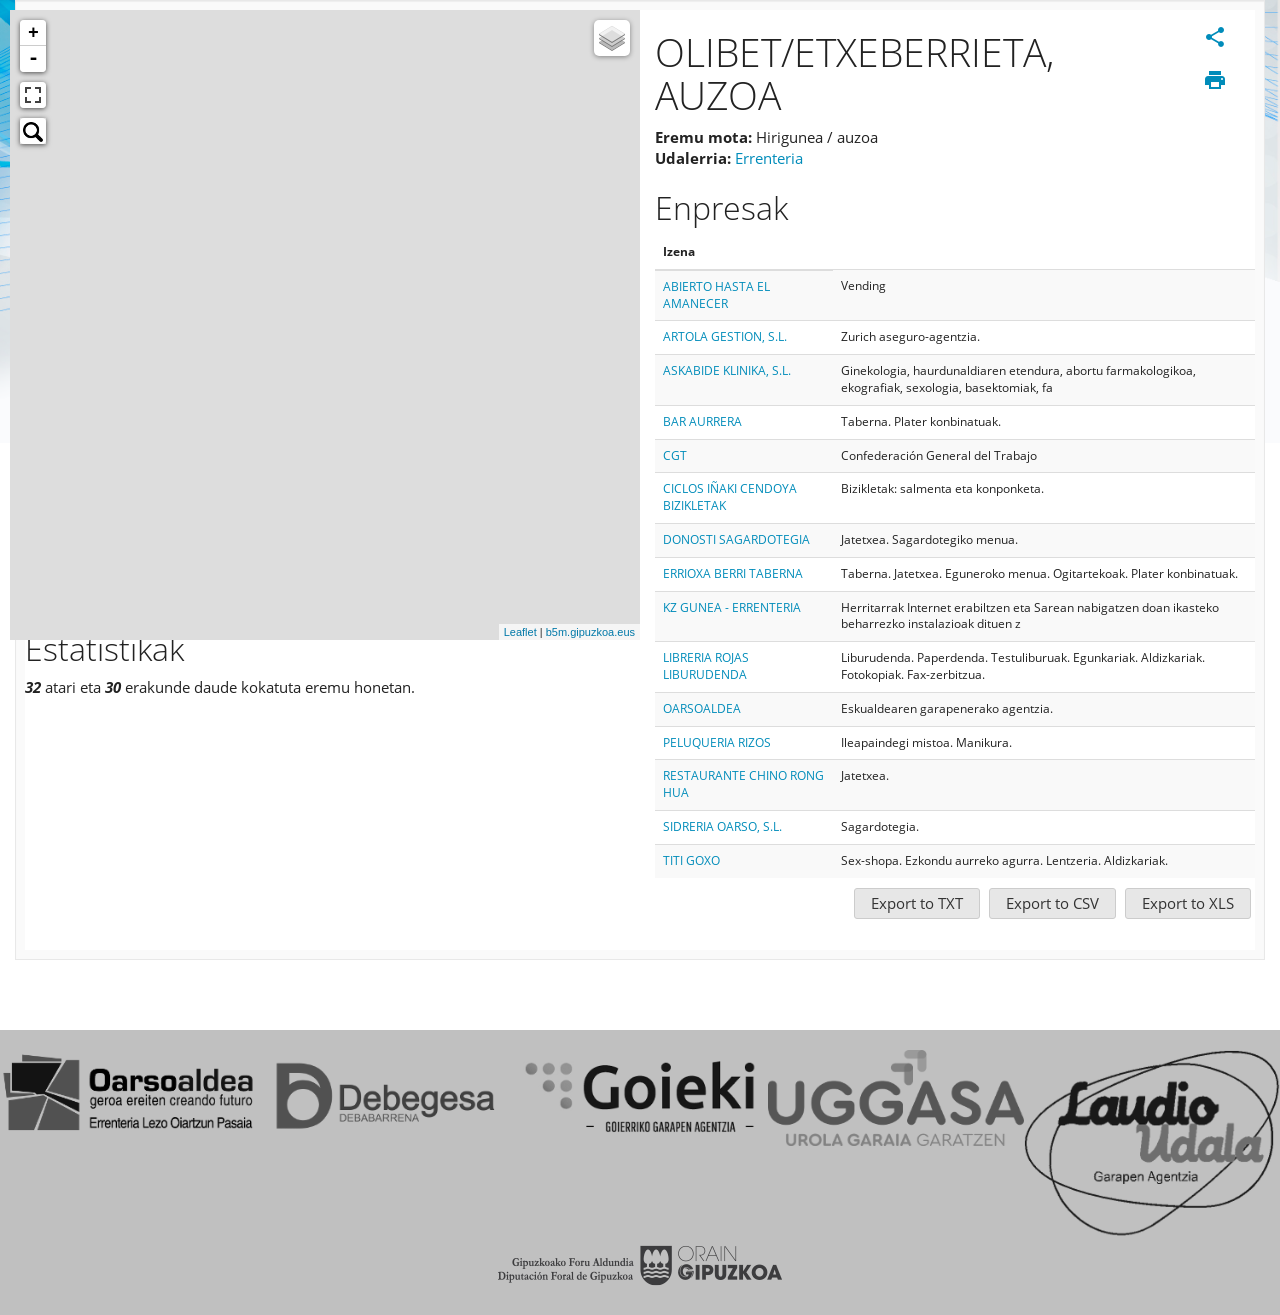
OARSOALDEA (702, 708)
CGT (675, 455)
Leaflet (520, 632)
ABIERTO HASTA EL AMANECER (716, 295)
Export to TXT (917, 903)
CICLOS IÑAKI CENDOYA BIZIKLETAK (730, 497)
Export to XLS (1188, 903)
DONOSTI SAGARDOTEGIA (736, 539)
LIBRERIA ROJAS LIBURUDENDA (706, 666)
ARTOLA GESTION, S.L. (725, 336)
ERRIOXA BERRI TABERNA (733, 573)
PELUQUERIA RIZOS (717, 742)
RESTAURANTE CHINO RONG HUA (743, 784)
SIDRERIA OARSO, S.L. (722, 826)
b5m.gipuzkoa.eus (590, 632)
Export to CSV (1052, 903)
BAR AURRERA (702, 421)
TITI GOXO (691, 860)
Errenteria (769, 158)
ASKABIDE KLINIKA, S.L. (727, 370)
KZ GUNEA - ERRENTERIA (732, 607)
